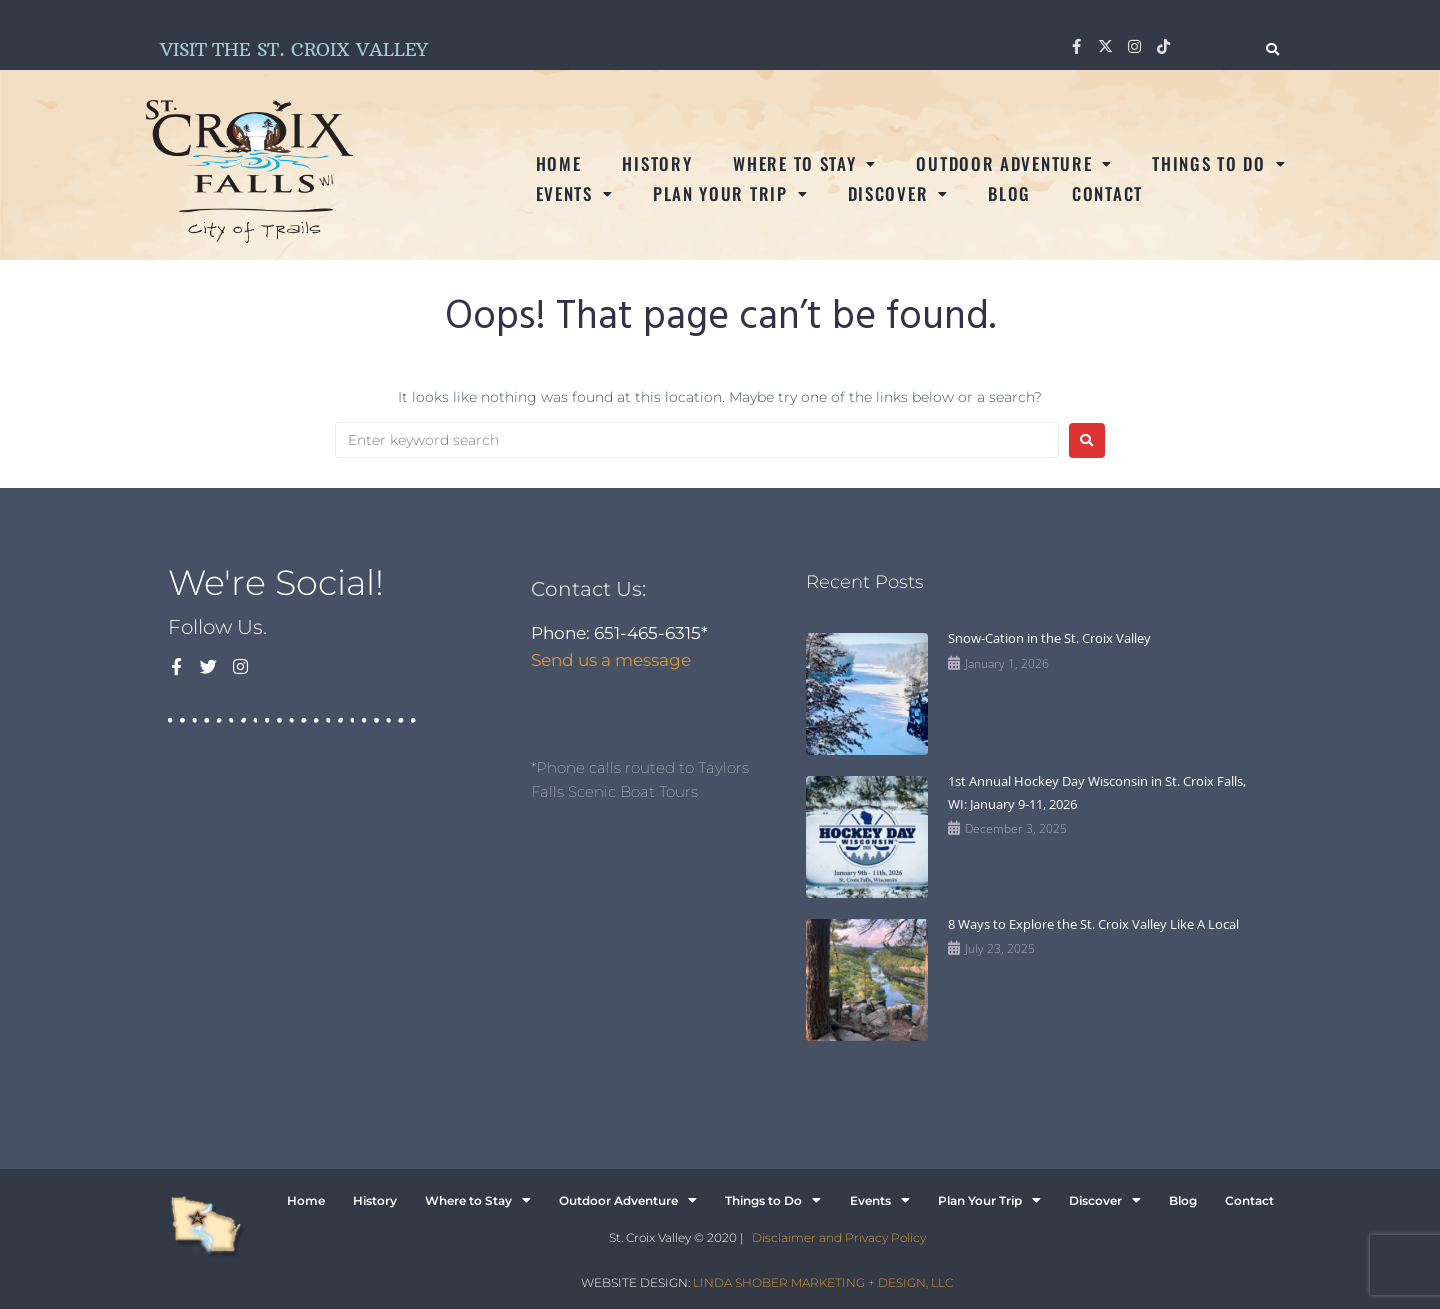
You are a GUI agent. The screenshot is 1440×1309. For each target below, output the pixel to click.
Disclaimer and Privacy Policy (839, 1237)
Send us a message (611, 660)
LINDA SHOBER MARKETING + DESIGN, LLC (823, 1282)
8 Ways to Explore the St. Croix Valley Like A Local (1093, 924)
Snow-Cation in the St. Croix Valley (1049, 638)
